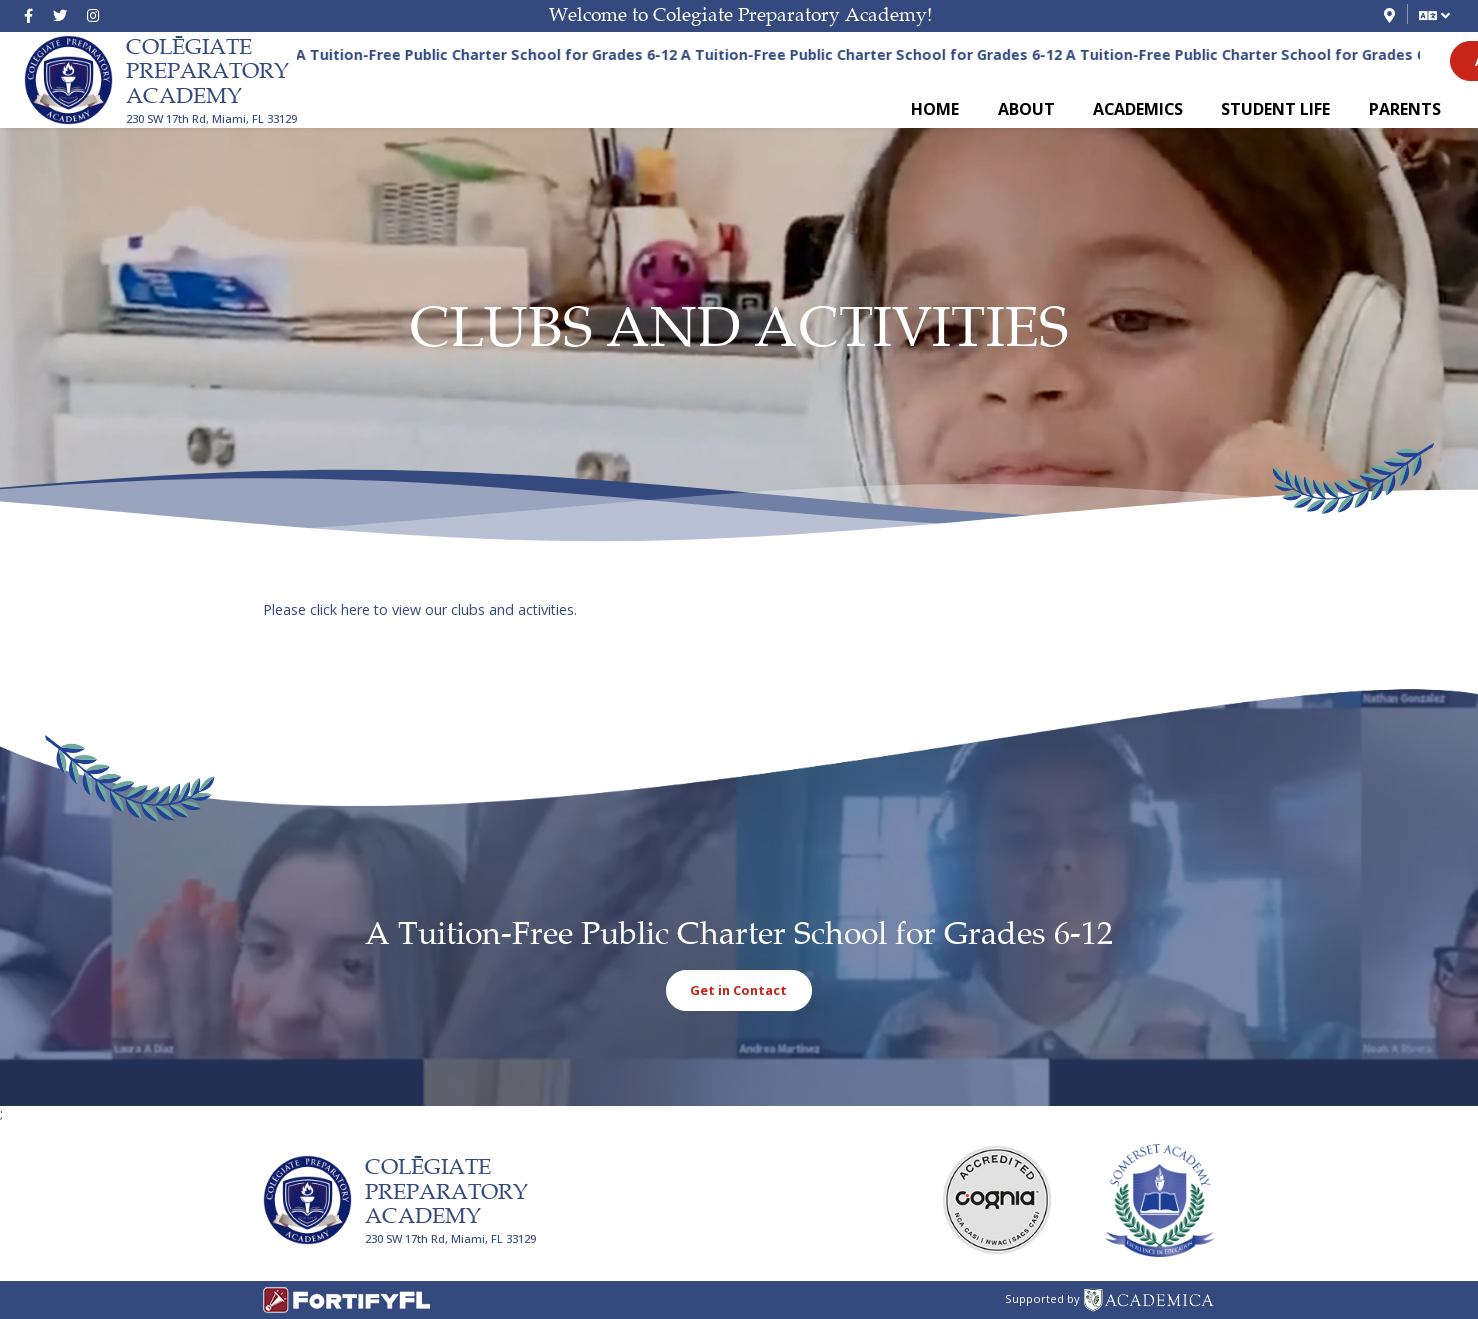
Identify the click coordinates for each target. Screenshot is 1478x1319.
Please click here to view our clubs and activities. (420, 609)
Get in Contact (738, 990)
